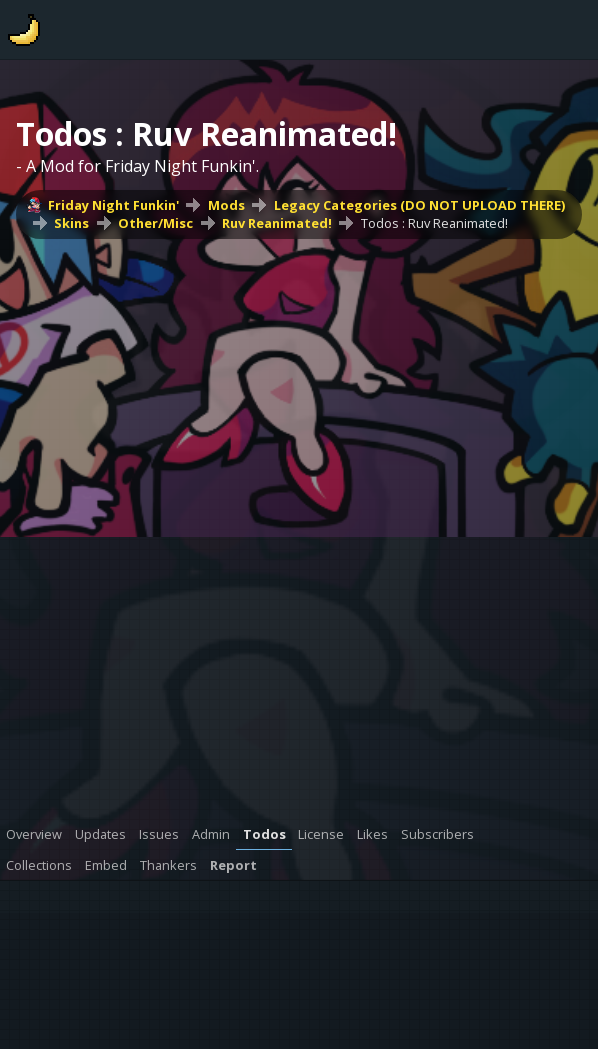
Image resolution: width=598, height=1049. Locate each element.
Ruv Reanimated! (277, 223)
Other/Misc (155, 223)
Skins (71, 223)
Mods (226, 205)
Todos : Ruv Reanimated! (434, 223)
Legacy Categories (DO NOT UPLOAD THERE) (419, 205)
